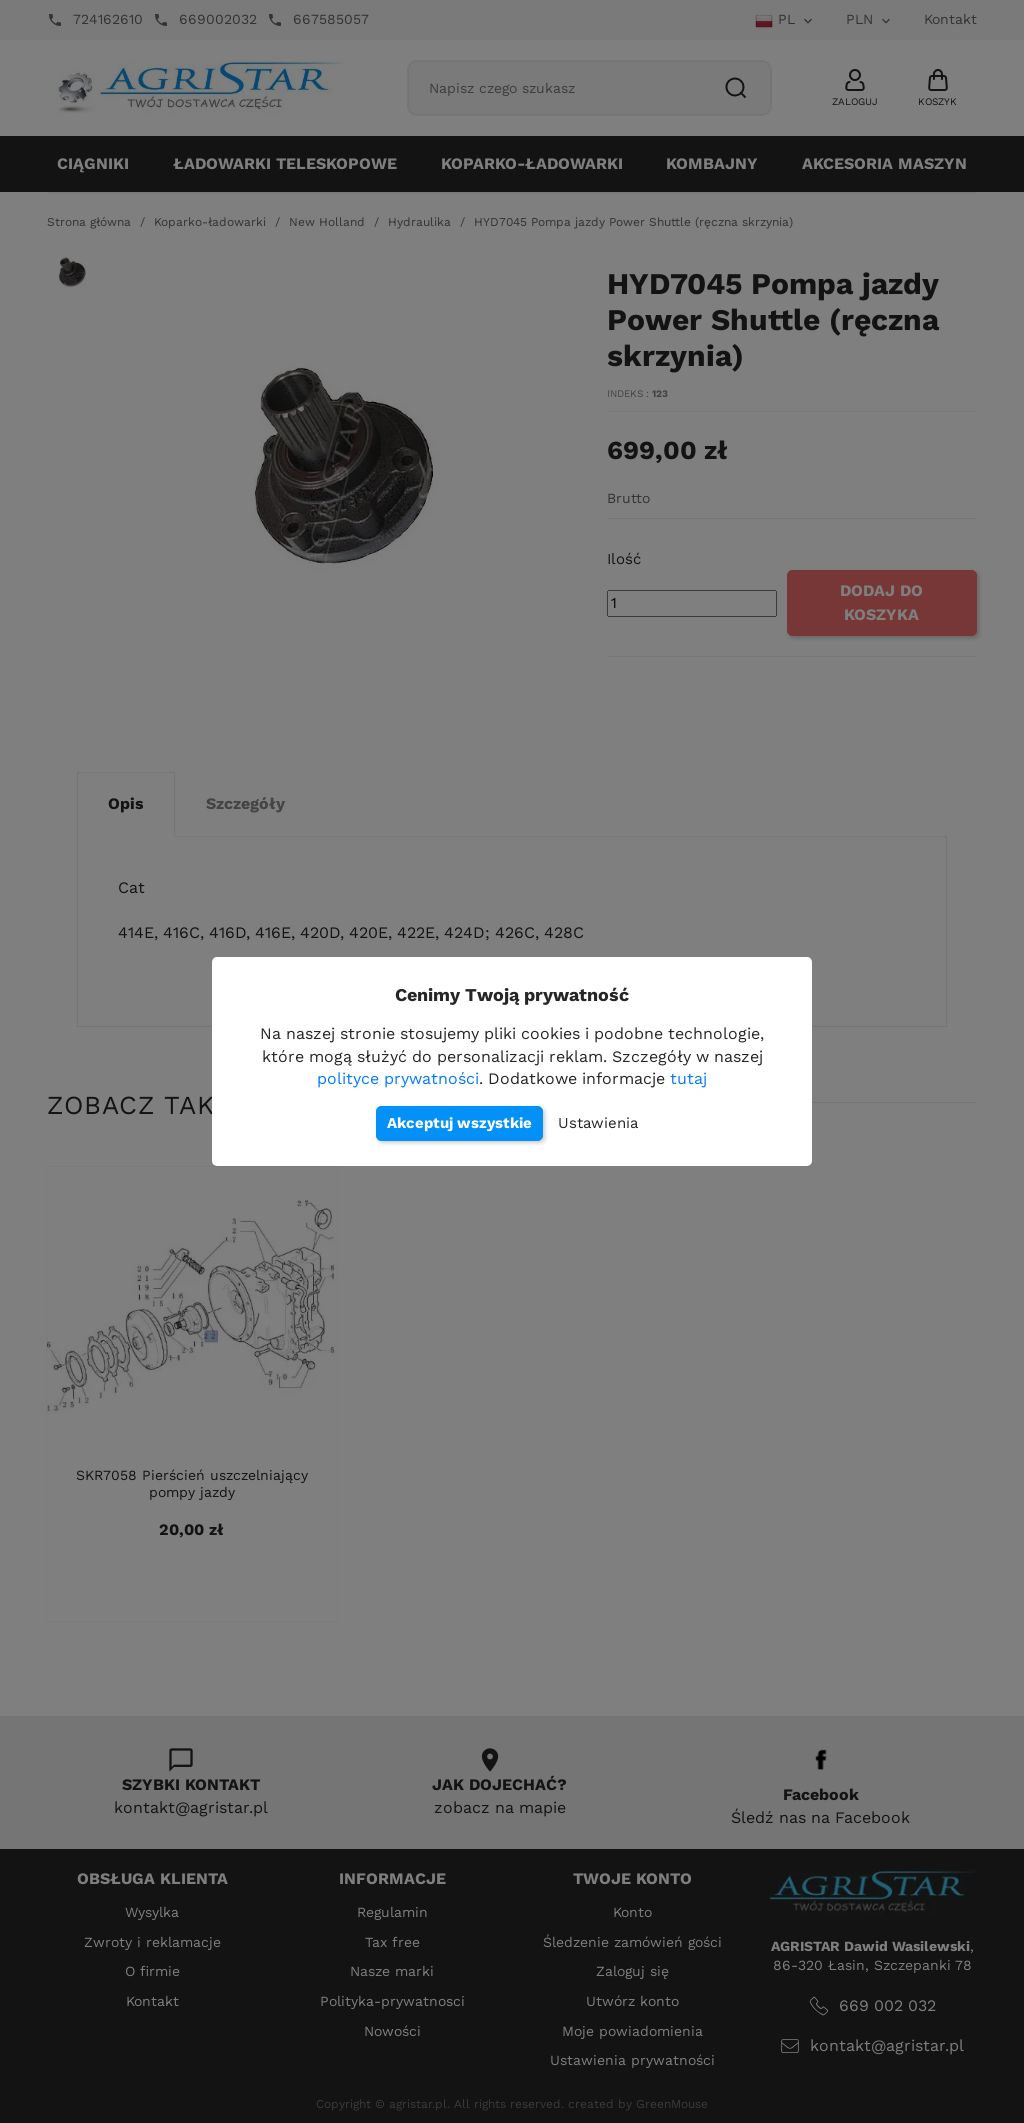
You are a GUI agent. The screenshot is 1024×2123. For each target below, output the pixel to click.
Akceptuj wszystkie (459, 1123)
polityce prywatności (398, 1078)
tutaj (688, 1078)
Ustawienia (598, 1123)
